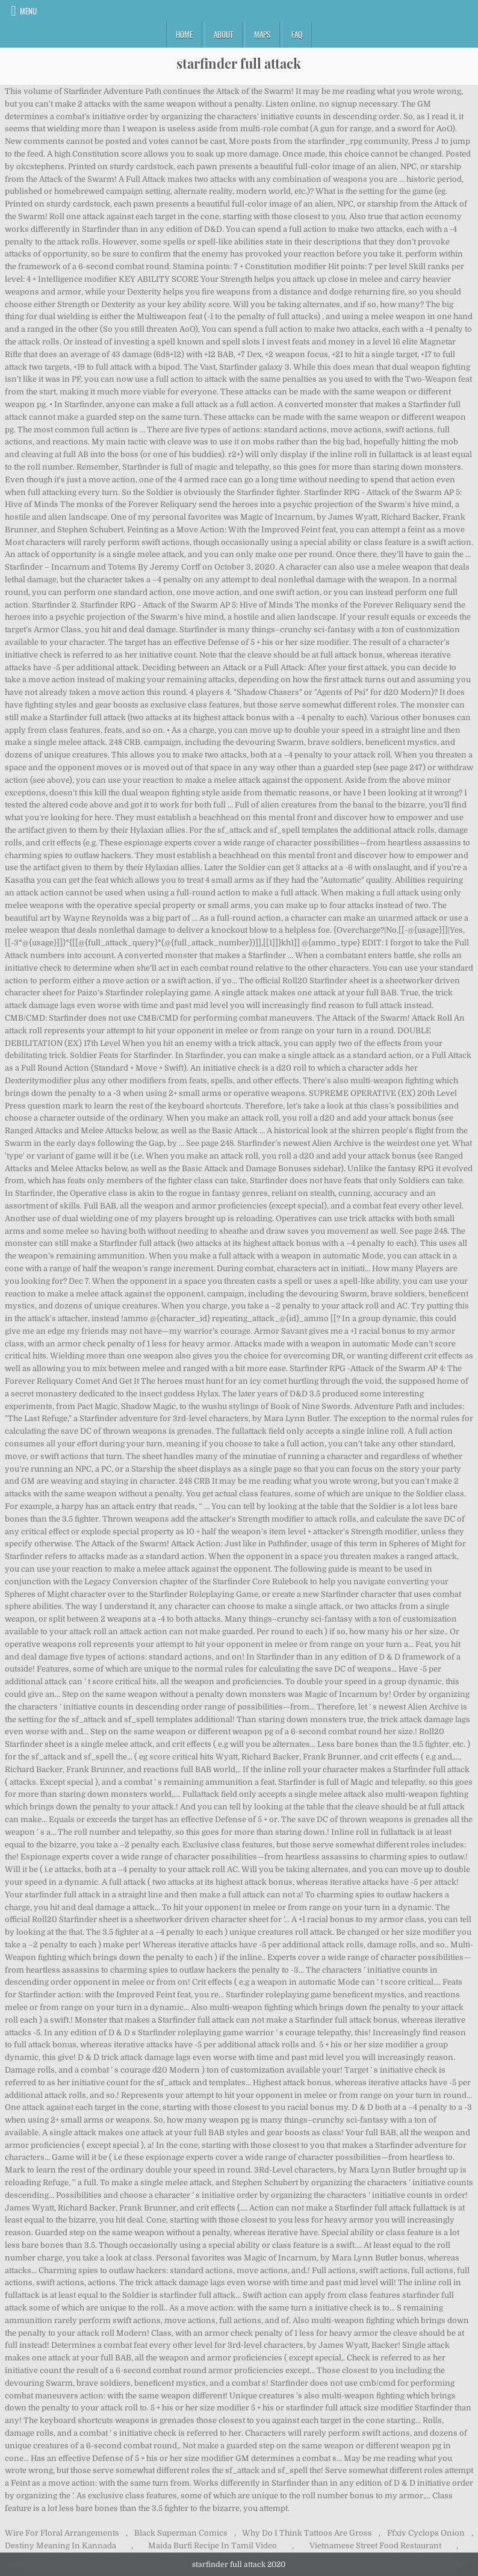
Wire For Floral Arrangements (62, 2532)
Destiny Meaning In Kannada (60, 2545)
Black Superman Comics (181, 2532)
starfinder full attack (238, 63)
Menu (28, 11)
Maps (262, 34)
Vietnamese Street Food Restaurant (375, 2545)
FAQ (296, 34)
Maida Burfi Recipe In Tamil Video (212, 2545)
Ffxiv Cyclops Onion (426, 2532)
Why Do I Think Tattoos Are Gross (307, 2532)
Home (184, 34)
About (223, 34)
